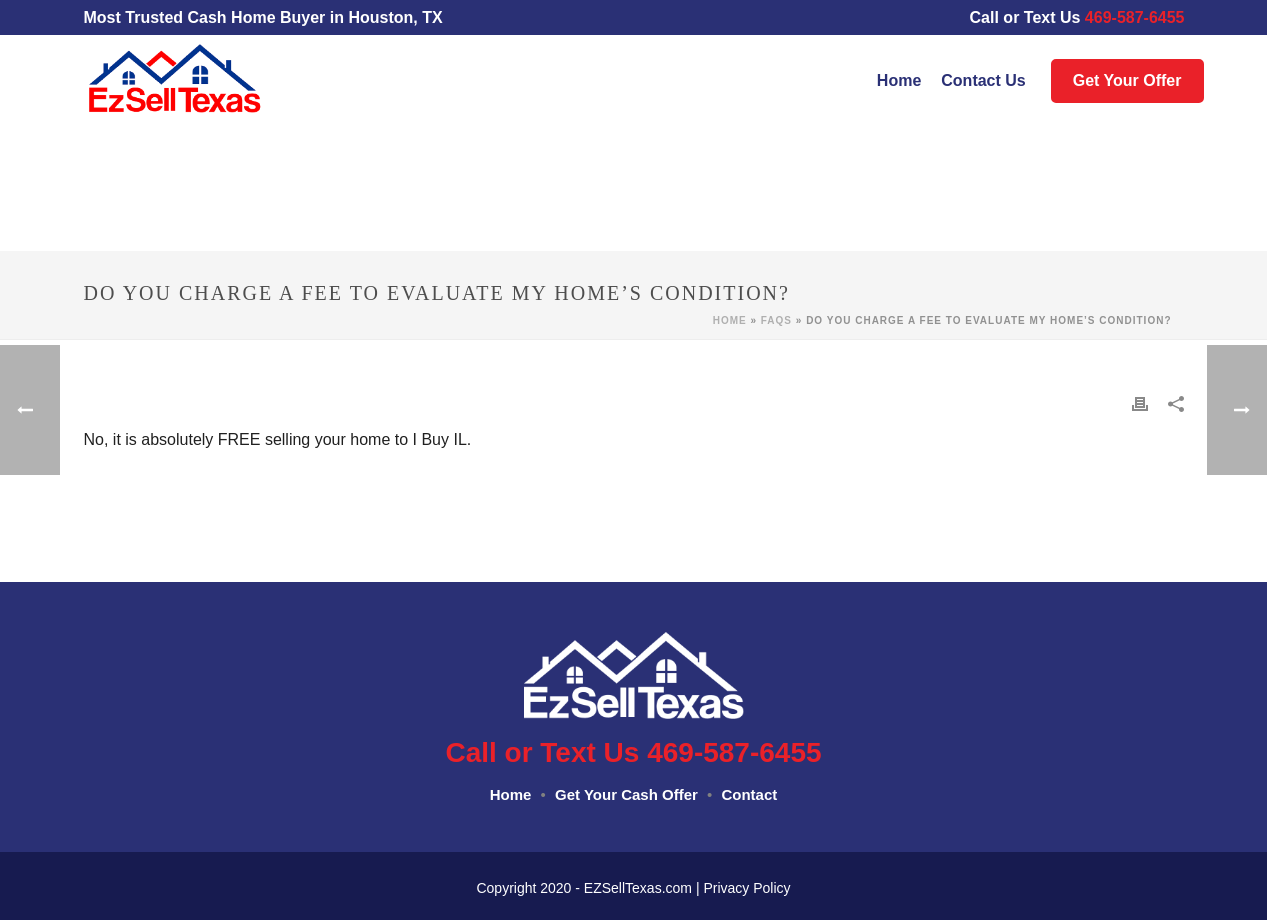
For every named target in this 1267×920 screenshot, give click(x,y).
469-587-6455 (1145, 17)
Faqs (776, 320)
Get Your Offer (1127, 80)
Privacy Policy (746, 888)
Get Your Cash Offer (626, 794)
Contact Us (983, 80)
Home (899, 80)
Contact (749, 794)
